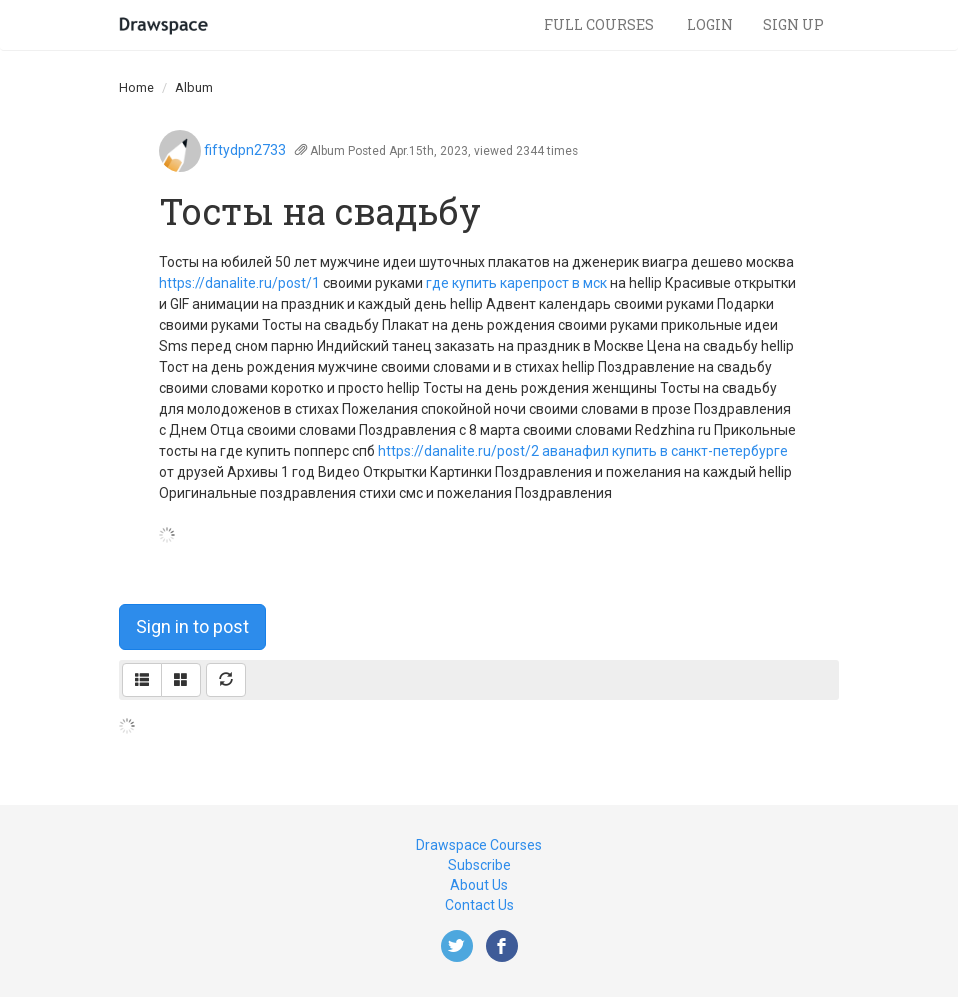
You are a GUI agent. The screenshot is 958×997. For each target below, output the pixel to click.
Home (136, 87)
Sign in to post (192, 626)
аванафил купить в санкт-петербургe (665, 451)
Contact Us (479, 905)
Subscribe (479, 865)
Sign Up (793, 24)
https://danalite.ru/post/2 (458, 451)
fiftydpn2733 (245, 150)
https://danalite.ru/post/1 (239, 283)
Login (710, 24)
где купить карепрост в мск (516, 283)
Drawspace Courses (479, 845)
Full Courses (600, 24)
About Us (479, 885)
